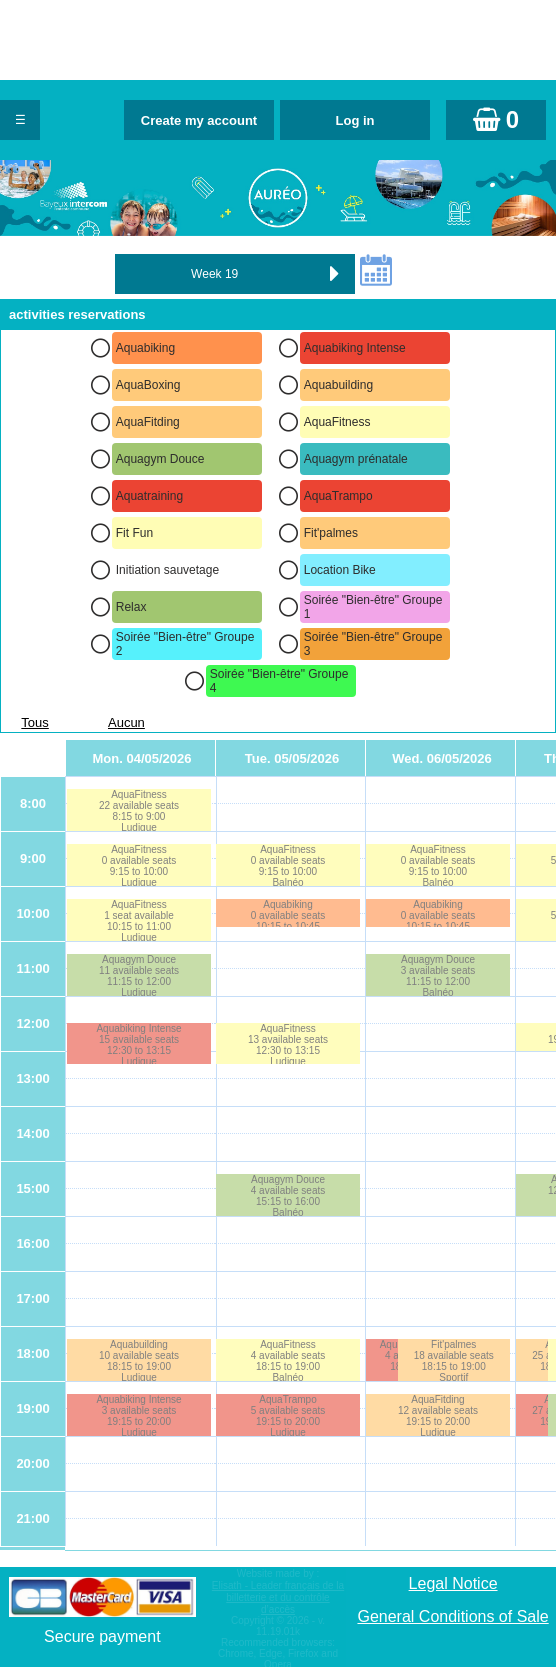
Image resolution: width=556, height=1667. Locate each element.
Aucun (126, 722)
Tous (34, 722)
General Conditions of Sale (452, 1616)
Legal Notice (453, 1583)
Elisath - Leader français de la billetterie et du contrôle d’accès (278, 1597)
